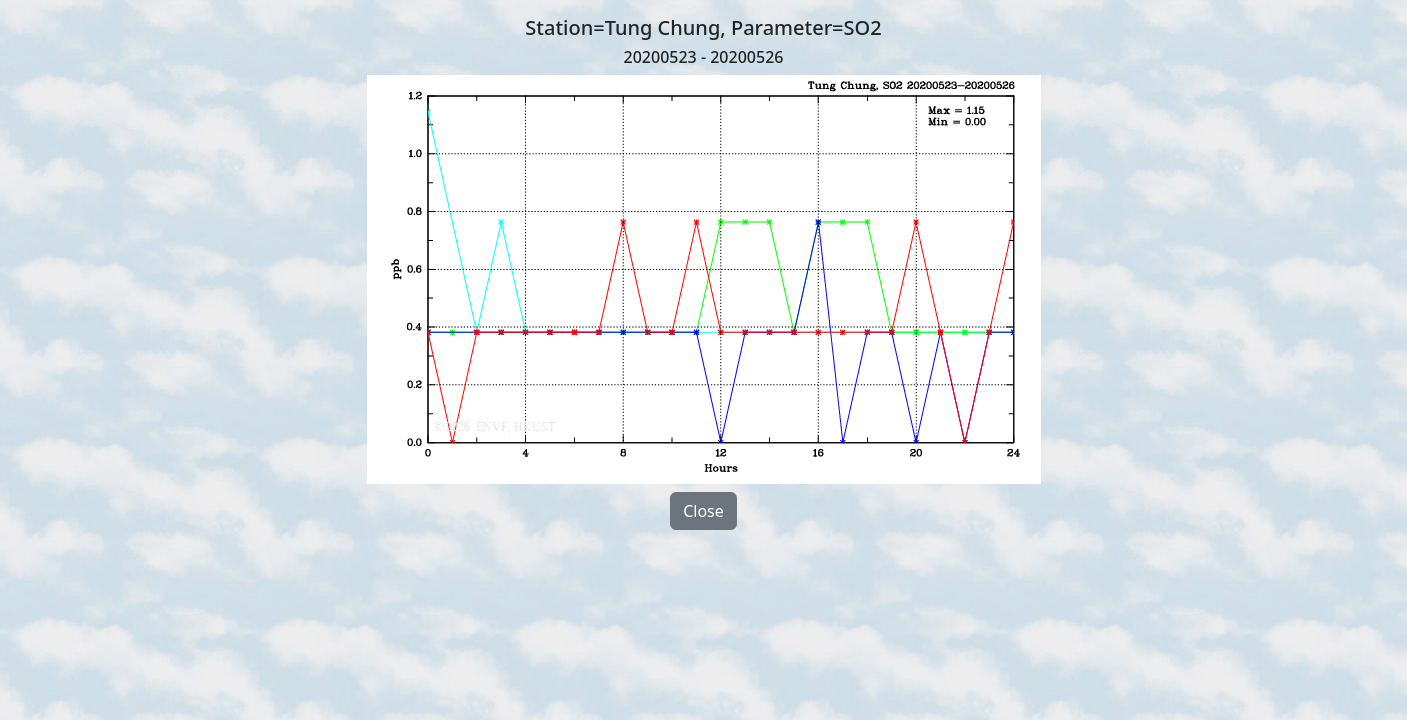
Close (703, 511)
